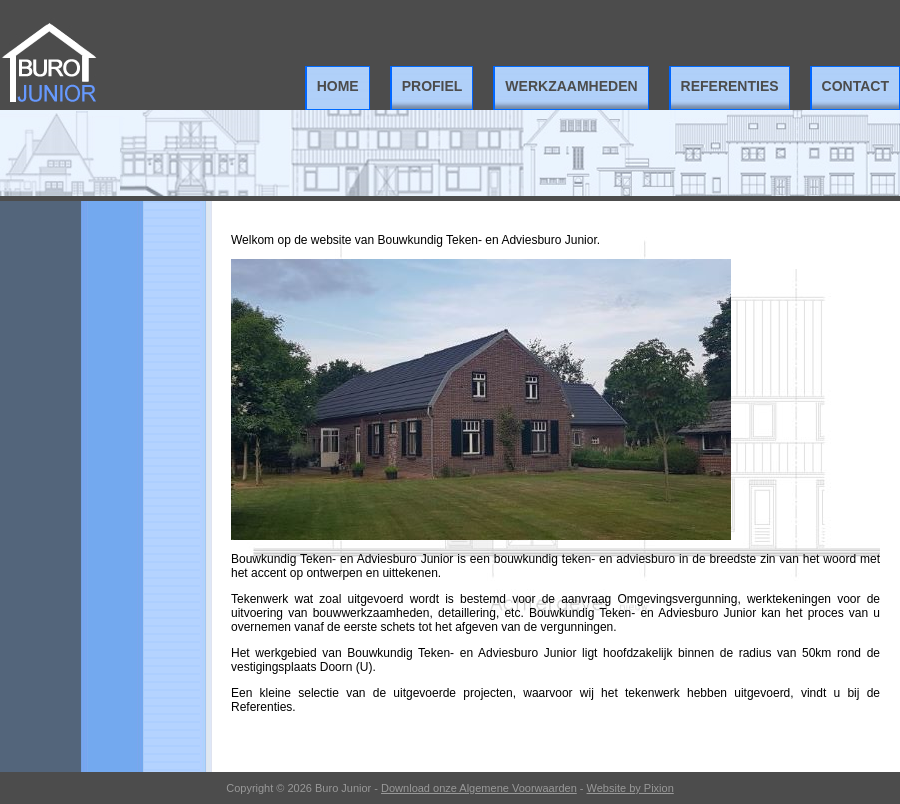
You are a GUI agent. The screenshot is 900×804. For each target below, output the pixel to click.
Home (338, 86)
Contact (855, 86)
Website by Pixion (630, 788)
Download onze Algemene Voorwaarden (479, 788)
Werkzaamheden (571, 86)
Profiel (432, 86)
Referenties (730, 86)
